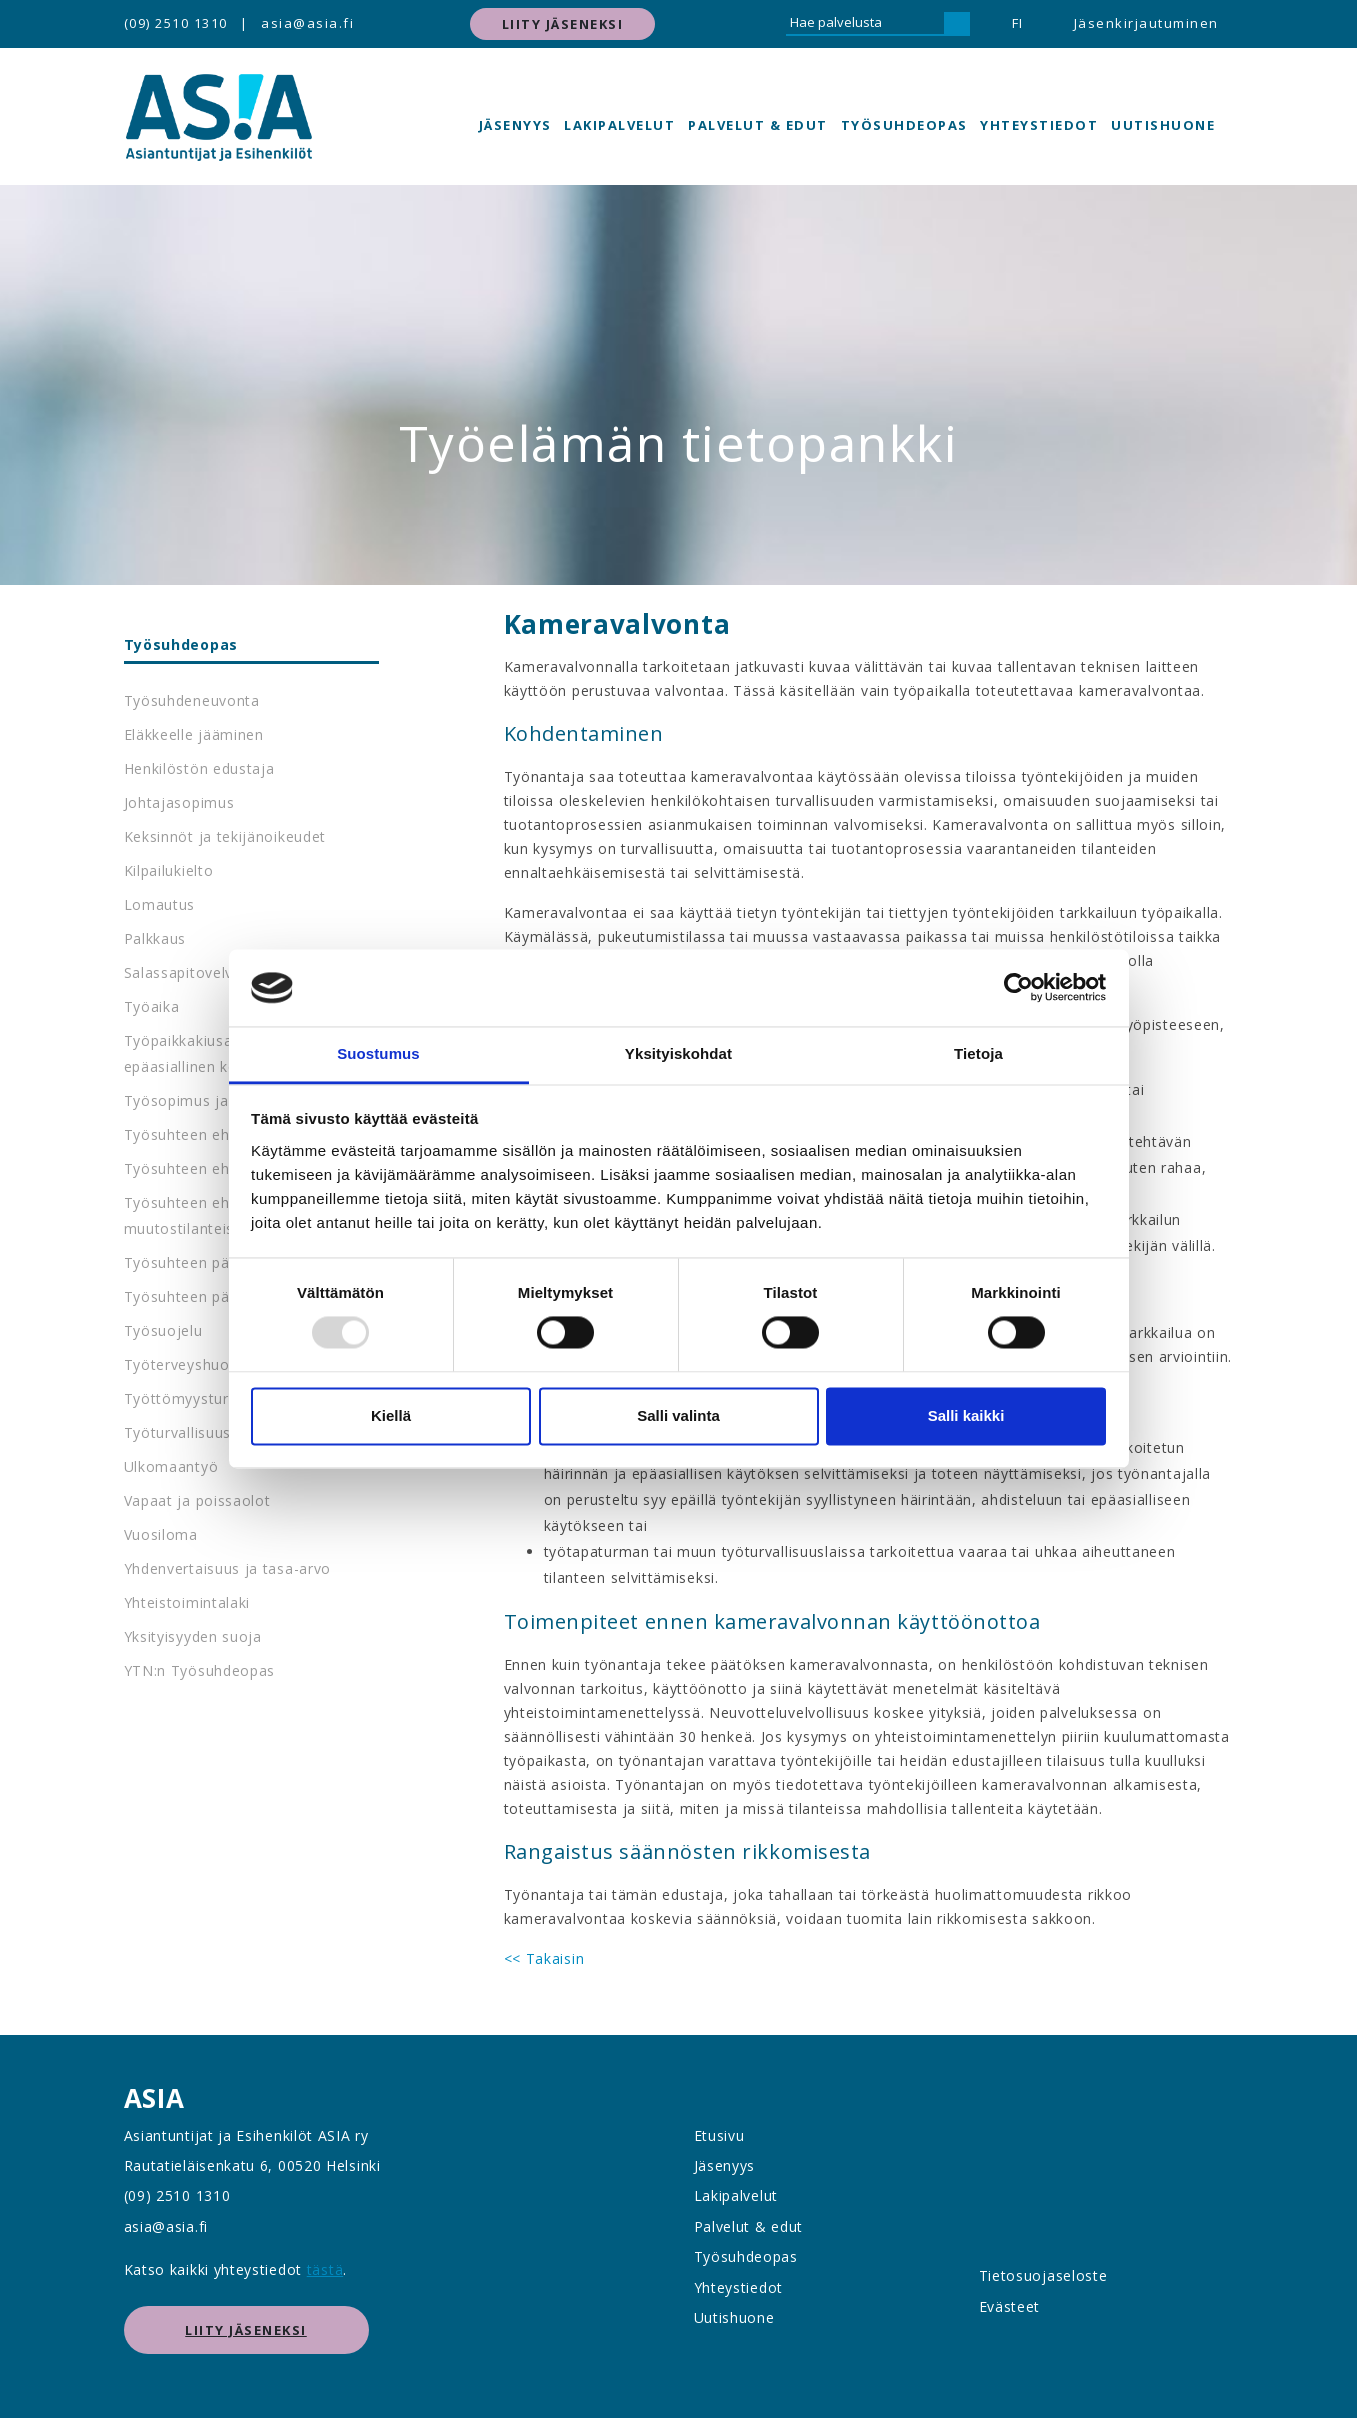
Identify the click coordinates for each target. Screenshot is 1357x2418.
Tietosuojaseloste (1043, 2275)
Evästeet (1010, 2306)
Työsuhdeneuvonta (192, 700)
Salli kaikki (966, 1415)
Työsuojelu (163, 1330)
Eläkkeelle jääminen (194, 734)
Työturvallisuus (178, 1432)
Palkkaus (155, 938)
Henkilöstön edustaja (199, 768)
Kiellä (391, 1415)
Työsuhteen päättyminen (212, 1296)
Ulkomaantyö (171, 1466)
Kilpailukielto (169, 870)
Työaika (152, 1006)
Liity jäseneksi (563, 24)
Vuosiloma (161, 1534)
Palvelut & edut (758, 125)
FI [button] (1018, 23)
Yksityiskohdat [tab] (678, 1053)
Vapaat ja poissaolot (197, 1500)
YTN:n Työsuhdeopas (200, 1670)
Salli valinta (678, 1415)
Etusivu (719, 2135)
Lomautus (160, 904)
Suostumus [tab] (378, 1053)
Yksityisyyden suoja (193, 1636)
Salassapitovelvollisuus (205, 972)
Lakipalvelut (619, 125)
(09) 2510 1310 (176, 23)
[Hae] (957, 24)
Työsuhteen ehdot (189, 1134)
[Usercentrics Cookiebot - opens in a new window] (1018, 988)
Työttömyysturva (185, 1398)
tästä (325, 2269)
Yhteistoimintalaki (187, 1602)
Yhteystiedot (1039, 125)
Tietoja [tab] (978, 1053)
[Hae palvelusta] (865, 24)
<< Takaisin (544, 1958)
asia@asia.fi (307, 23)
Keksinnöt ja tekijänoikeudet (225, 836)
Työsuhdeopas (904, 125)
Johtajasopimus (179, 802)
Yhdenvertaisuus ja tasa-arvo (228, 1568)
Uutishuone (1163, 125)
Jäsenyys (515, 125)
